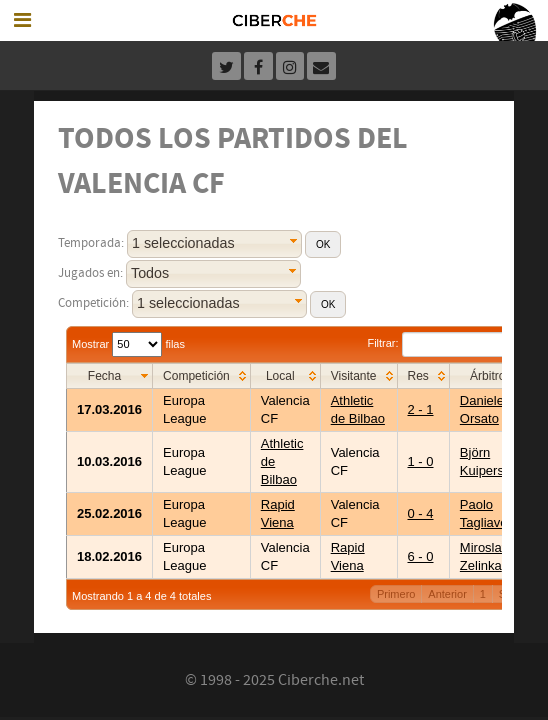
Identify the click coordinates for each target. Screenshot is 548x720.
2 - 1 (421, 409)
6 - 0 (421, 556)
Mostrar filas (128, 344)
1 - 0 (421, 461)
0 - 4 (421, 513)
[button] (323, 244)
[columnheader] (110, 375)
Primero (396, 594)
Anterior (447, 594)
